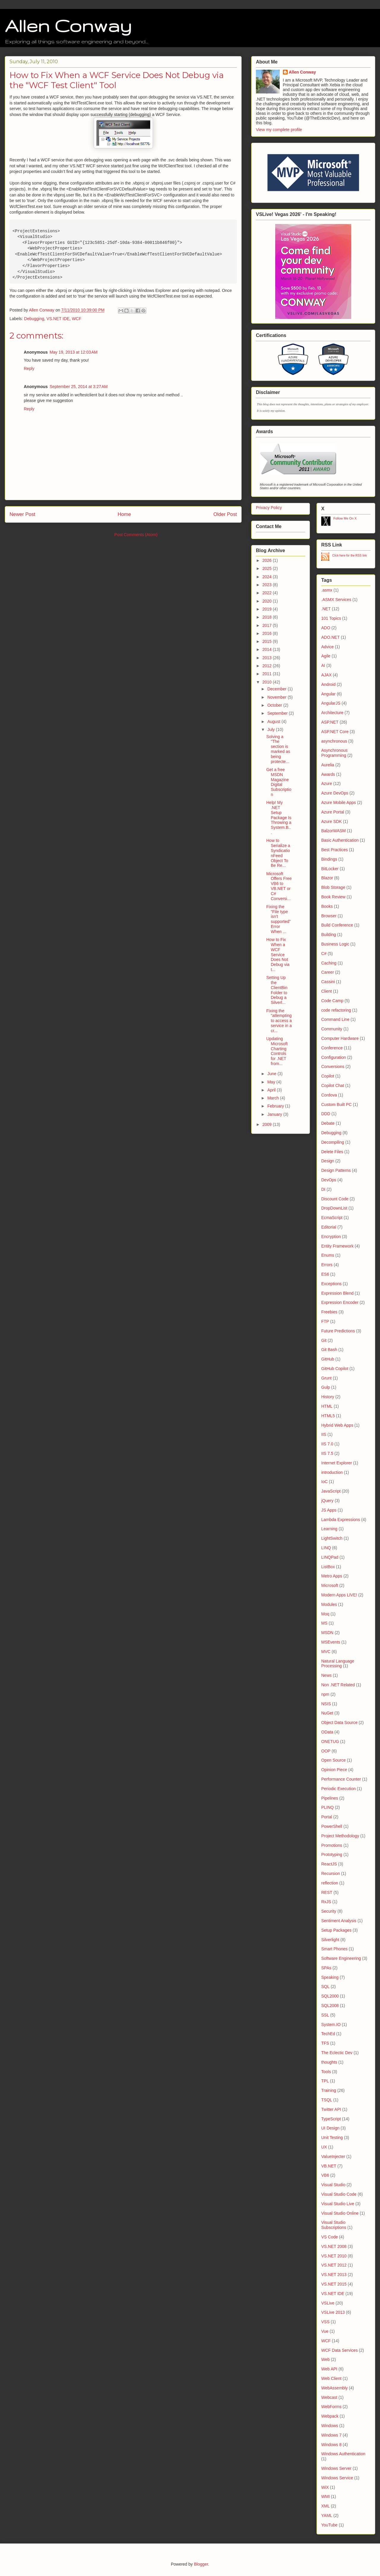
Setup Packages (336, 1930)
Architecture (332, 712)
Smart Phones (334, 1948)
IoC (324, 1481)
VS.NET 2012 (333, 2265)
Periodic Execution (338, 1788)
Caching (328, 963)
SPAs (326, 1967)
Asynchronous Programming (334, 753)
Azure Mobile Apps (338, 802)
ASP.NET (329, 722)
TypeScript (331, 2118)
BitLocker (329, 868)
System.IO (331, 2024)
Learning (329, 1528)
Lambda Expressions (340, 1519)
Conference (332, 1047)
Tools (326, 2071)
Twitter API (331, 2109)
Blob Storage (333, 887)
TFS (325, 2043)
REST (326, 1892)
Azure (326, 783)
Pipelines (329, 1798)
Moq (325, 1614)
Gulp (325, 1387)
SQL (325, 1986)
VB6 (325, 2175)
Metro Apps (331, 1576)
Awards (328, 774)
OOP (325, 1751)
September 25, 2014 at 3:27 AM (79, 386)
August (274, 721)
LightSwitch (332, 1538)
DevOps (328, 1179)
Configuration (333, 1057)
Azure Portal (332, 812)
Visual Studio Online (340, 2213)
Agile (325, 656)
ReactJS (329, 1864)
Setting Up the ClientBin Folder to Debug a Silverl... (276, 990)
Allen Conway (68, 25)
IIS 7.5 (327, 1453)
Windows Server (336, 2468)
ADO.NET (330, 637)
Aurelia (327, 764)
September (278, 713)
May (271, 1082)
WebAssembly (334, 2388)
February (276, 1106)
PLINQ (327, 1807)
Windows (329, 2425)
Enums (327, 1255)
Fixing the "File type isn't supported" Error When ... (278, 919)
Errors (326, 1264)
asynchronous (334, 741)
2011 (267, 673)
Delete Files (332, 1151)
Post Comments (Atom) (135, 534)
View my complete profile (279, 129)
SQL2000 (330, 1996)
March (273, 1098)
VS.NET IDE (58, 318)
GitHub (327, 1359)
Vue (324, 2331)
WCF (76, 318)
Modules (329, 1604)
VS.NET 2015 (333, 2284)
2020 (267, 601)
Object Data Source (339, 1722)
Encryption (331, 1236)
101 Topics (331, 618)
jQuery (327, 1500)
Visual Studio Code (339, 2194)
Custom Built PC (336, 1104)
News (326, 1675)
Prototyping (331, 1854)
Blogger (201, 2564)
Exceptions (331, 1283)
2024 (267, 576)
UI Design (330, 2128)
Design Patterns (336, 1170)
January (275, 1114)
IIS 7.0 (327, 1444)
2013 (267, 657)
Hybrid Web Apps (337, 1425)
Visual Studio (333, 2184)
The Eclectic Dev (336, 2052)
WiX (325, 2487)
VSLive (327, 2303)
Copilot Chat (332, 1085)
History (327, 1396)
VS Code (329, 2237)
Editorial (328, 1227)
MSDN (327, 1632)
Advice (327, 646)
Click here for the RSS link (349, 555)
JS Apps (328, 1510)
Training (328, 2090)
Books (327, 906)
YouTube (329, 2525)
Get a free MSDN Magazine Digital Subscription (278, 782)
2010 (267, 682)
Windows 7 (331, 2435)
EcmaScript (332, 1217)
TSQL (326, 2099)
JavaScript (331, 1491)
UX (324, 2147)
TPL (325, 2080)
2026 (267, 560)
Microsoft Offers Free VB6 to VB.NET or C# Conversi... (279, 886)
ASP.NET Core (335, 731)
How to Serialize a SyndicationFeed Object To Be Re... (278, 853)
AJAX (326, 675)
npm (325, 1694)
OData (327, 1732)
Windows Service (337, 2477)
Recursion (330, 1873)
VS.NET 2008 (333, 2246)
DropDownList (334, 1208)
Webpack (329, 2416)
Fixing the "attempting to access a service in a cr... (279, 1020)
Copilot (327, 1076)
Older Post (225, 514)
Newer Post (22, 514)
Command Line (335, 1019)
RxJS (326, 1901)
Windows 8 (331, 2444)
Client (326, 991)
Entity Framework (337, 1246)
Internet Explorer (336, 1463)
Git (324, 1340)
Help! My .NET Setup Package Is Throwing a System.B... (278, 817)
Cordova (329, 1095)
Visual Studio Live (337, 2203)
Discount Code (335, 1198)
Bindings (329, 859)
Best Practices (334, 849)
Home (124, 514)
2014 (267, 649)
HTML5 (328, 1415)
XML (325, 2506)
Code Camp (332, 1000)
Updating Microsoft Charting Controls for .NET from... (277, 1051)
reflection (329, 1883)
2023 (267, 584)
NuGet (327, 1713)
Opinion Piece (334, 1769)
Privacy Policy (269, 507)
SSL (325, 2015)
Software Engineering (341, 1958)
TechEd (328, 2033)
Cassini (328, 981)
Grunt (326, 1378)
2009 (267, 1124)
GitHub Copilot (334, 1368)
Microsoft (329, 1585)
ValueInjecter (333, 2156)
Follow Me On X (345, 518)
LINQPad (329, 1557)
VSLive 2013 (333, 2312)
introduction (332, 1472)
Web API (329, 2369)
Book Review (333, 896)
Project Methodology (340, 1835)
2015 (267, 641)
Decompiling (332, 1142)
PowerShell (331, 1826)
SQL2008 (330, 2005)
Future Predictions (338, 1330)
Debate (328, 1123)
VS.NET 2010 (333, 2256)
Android (328, 684)
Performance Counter (341, 1779)
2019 (267, 609)
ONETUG (330, 1741)
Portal (326, 1816)
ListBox (328, 1566)
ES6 (325, 1274)
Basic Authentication (340, 840)
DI (323, 1189)
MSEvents (330, 1642)
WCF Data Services (339, 2350)
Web (325, 2359)
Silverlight (330, 1939)
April (272, 1090)
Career (327, 972)
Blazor (327, 877)
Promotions (331, 1845)
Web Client (331, 2378)
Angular (328, 694)
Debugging (34, 318)
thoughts (329, 2062)
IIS (323, 1434)
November (277, 697)
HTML (326, 1406)
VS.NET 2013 (333, 2274)
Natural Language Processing (337, 1663)
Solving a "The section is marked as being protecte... (278, 749)
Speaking (329, 1977)
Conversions (332, 1066)
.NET (326, 608)
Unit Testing (332, 2137)
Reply (29, 368)
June (272, 1073)
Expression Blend (337, 1293)
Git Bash (329, 1349)
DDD (325, 1113)
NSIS (326, 1703)
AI (323, 665)
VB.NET (328, 2166)
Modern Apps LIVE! (339, 1595)
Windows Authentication (343, 2453)
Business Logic (335, 944)
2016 (267, 633)
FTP (325, 1321)
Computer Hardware (340, 1038)
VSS (325, 2321)
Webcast (329, 2397)
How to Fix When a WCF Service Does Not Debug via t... (277, 954)
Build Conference (337, 925)
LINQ (326, 1547)
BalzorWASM (333, 830)
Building (328, 934)
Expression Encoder (339, 1302)
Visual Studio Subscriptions (333, 2225)
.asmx (326, 590)
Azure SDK (331, 821)
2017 (267, 625)
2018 (267, 617)
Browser (328, 915)
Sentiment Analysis (338, 1920)
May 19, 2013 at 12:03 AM (74, 352)
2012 (267, 665)
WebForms (331, 2406)
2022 (267, 592)
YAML (326, 2515)
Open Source (333, 1760)
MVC (325, 1651)
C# (324, 953)
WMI (325, 2496)
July (271, 729)
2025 (267, 568)
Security (328, 1911)
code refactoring (336, 1010)
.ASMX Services (336, 599)
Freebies (329, 1312)
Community (331, 1028)
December (277, 688)
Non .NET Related (338, 1684)
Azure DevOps (334, 793)
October (275, 705)
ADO (325, 627)
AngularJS (331, 703)
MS (324, 1623)
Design (327, 1161)
